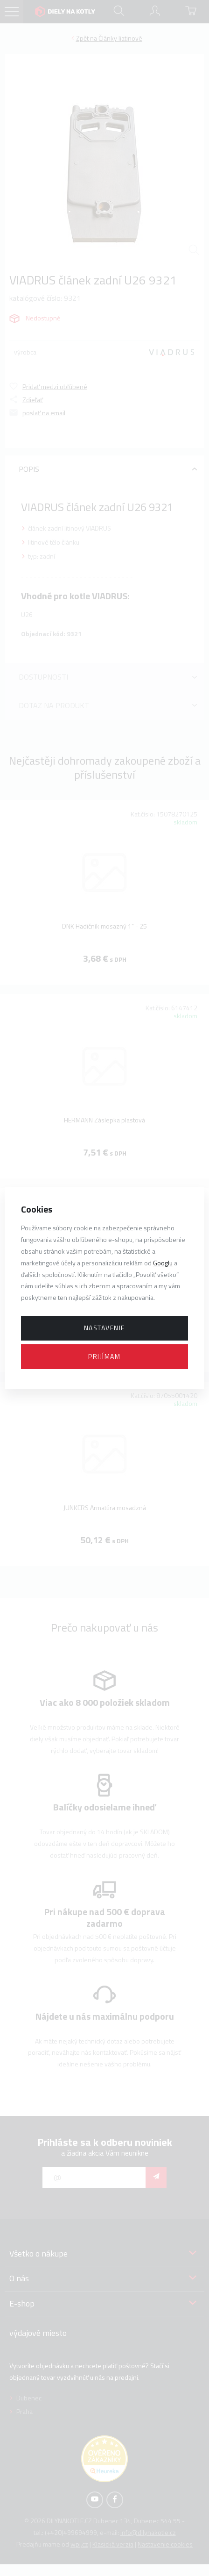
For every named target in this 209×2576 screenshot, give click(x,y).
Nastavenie (104, 1328)
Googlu (163, 1263)
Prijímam (104, 1356)
